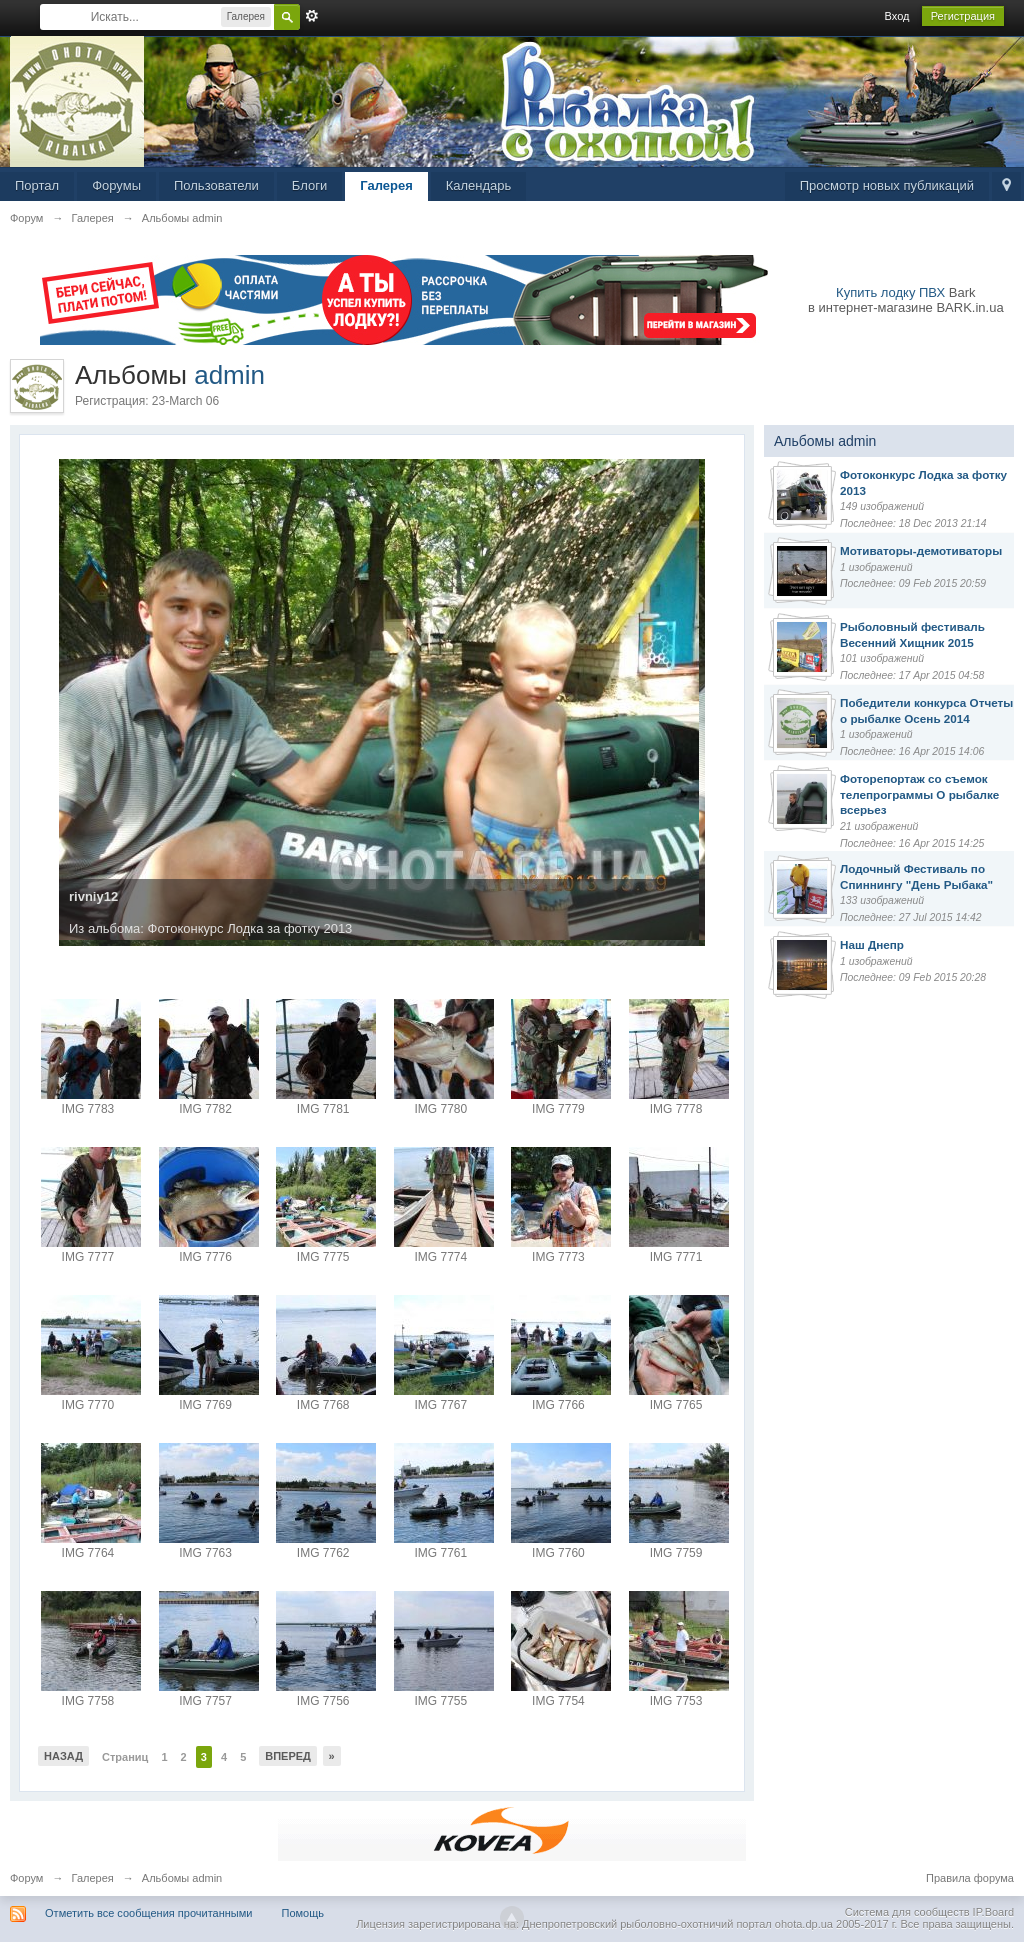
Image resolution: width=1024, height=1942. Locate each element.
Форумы (116, 185)
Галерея (386, 185)
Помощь (303, 1913)
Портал (37, 185)
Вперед (288, 1756)
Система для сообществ (907, 1912)
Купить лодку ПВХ (890, 292)
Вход (897, 16)
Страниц (125, 1757)
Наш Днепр (872, 944)
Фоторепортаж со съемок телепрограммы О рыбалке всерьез (919, 794)
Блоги (309, 185)
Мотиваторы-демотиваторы (921, 550)
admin (229, 375)
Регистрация (963, 16)
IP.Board (993, 1912)
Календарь (479, 185)
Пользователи (216, 185)
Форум (26, 1878)
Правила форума (970, 1878)
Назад (63, 1756)
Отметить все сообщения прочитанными (148, 1913)
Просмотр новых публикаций (887, 185)
